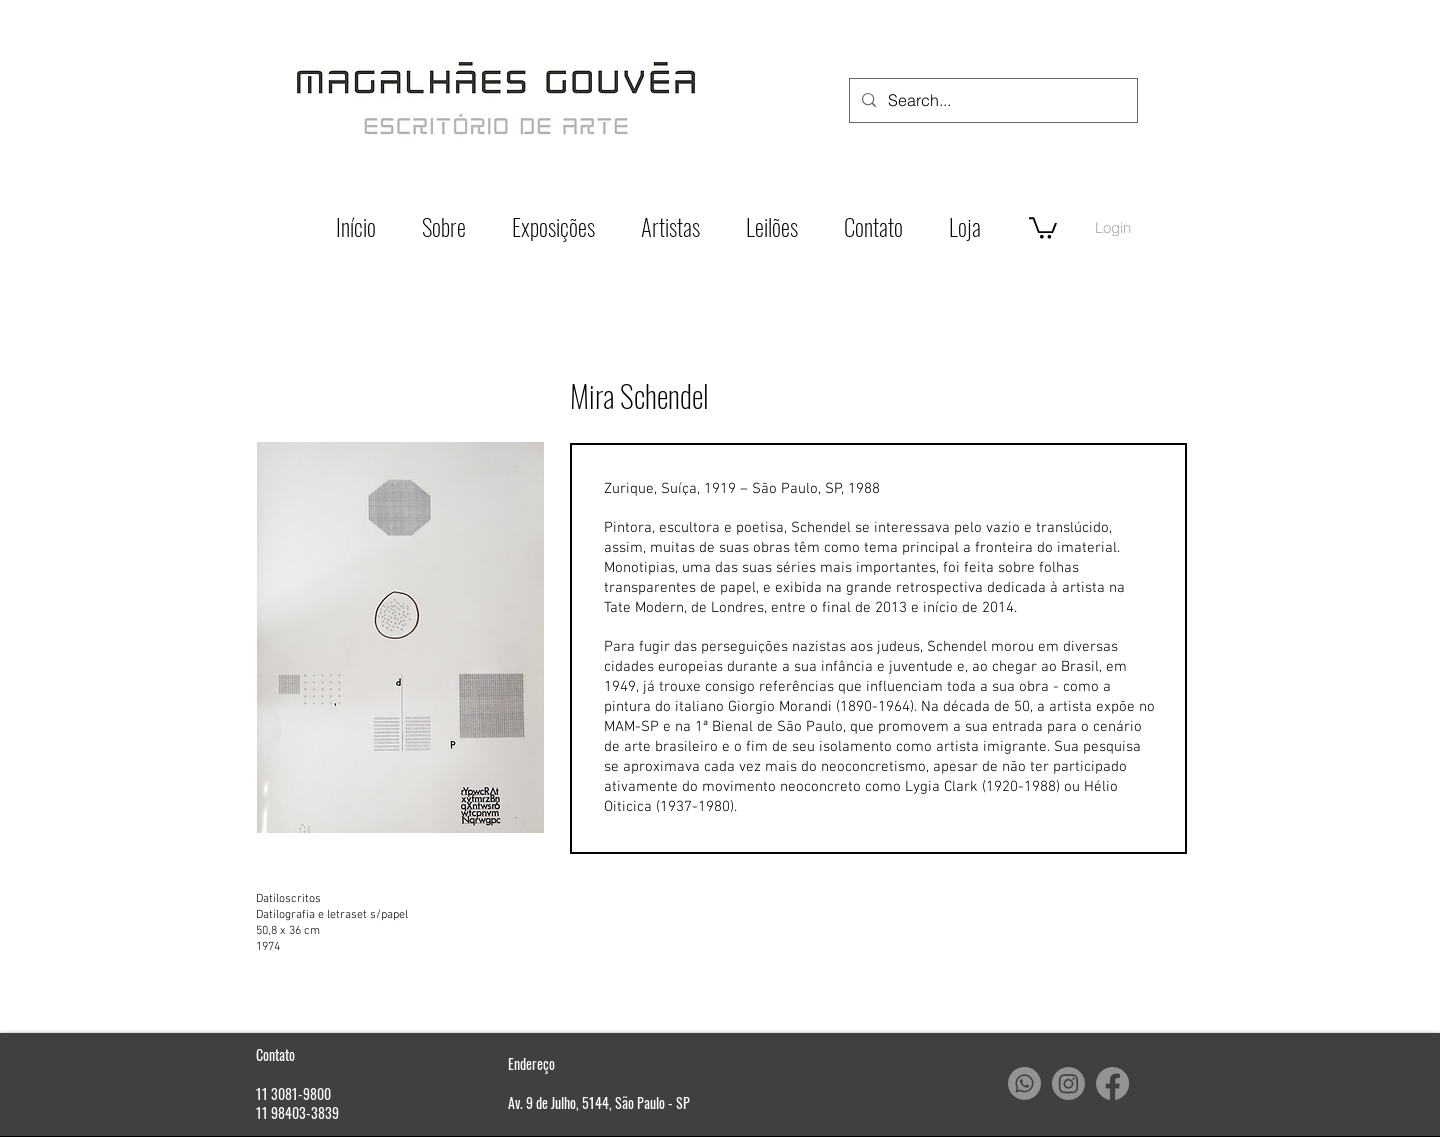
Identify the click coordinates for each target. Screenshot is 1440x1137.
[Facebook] (1112, 1083)
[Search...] (991, 100)
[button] (1043, 227)
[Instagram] (1068, 1083)
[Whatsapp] (1024, 1083)
